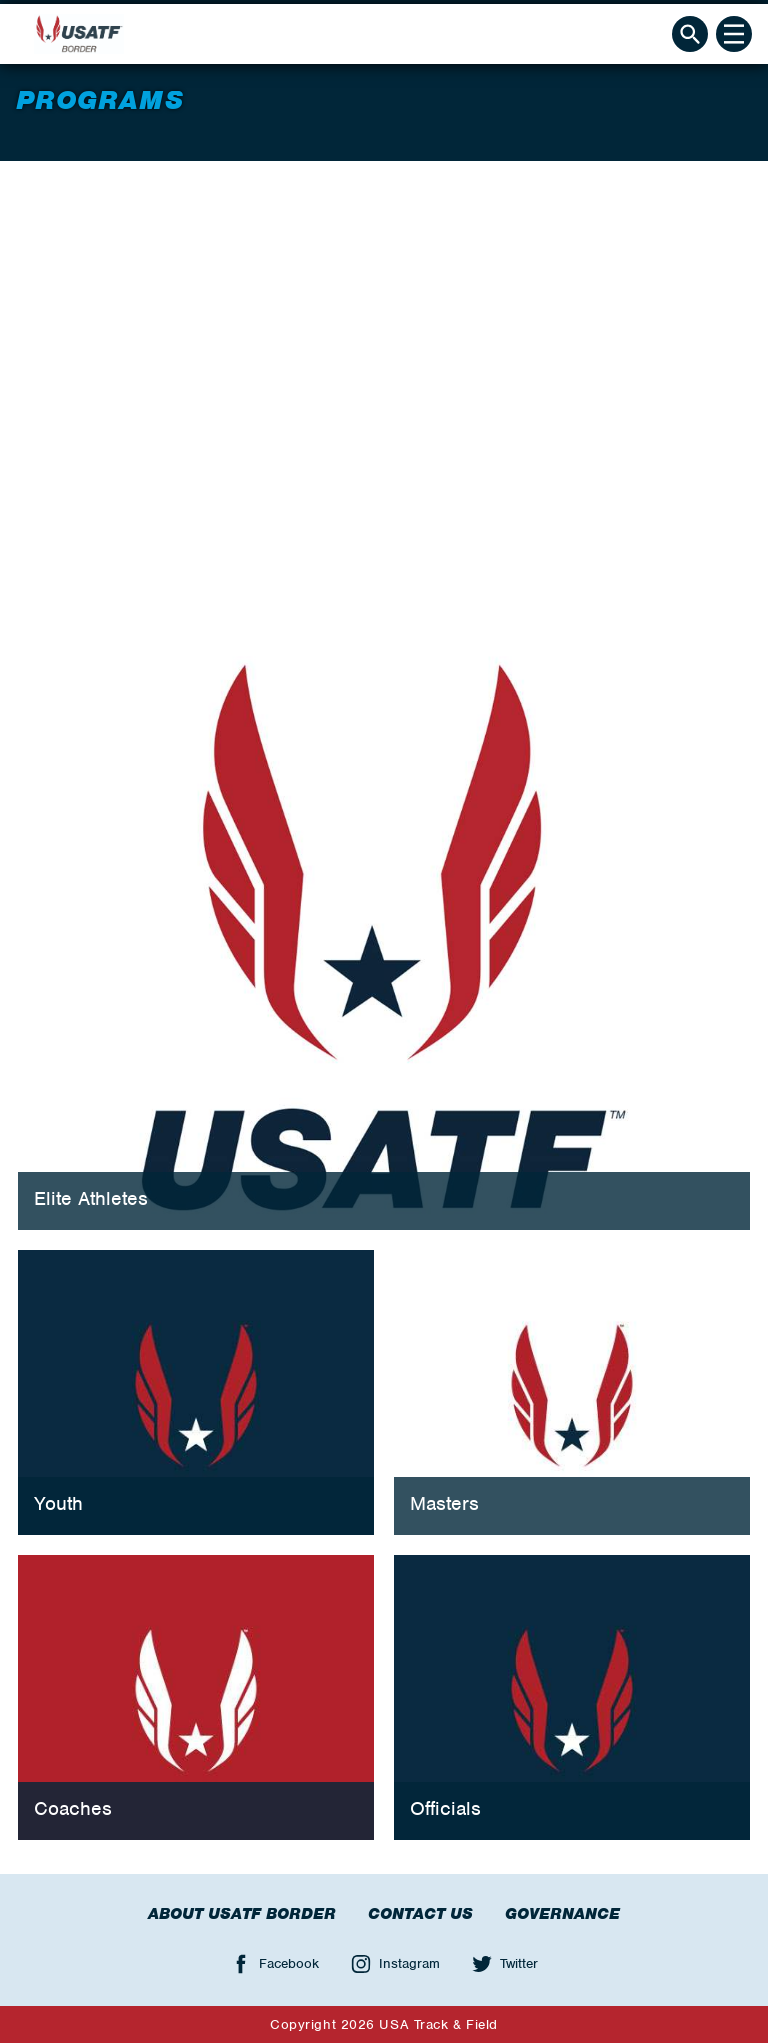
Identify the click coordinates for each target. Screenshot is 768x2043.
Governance (562, 1914)
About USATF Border (242, 1914)
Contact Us (420, 1914)
